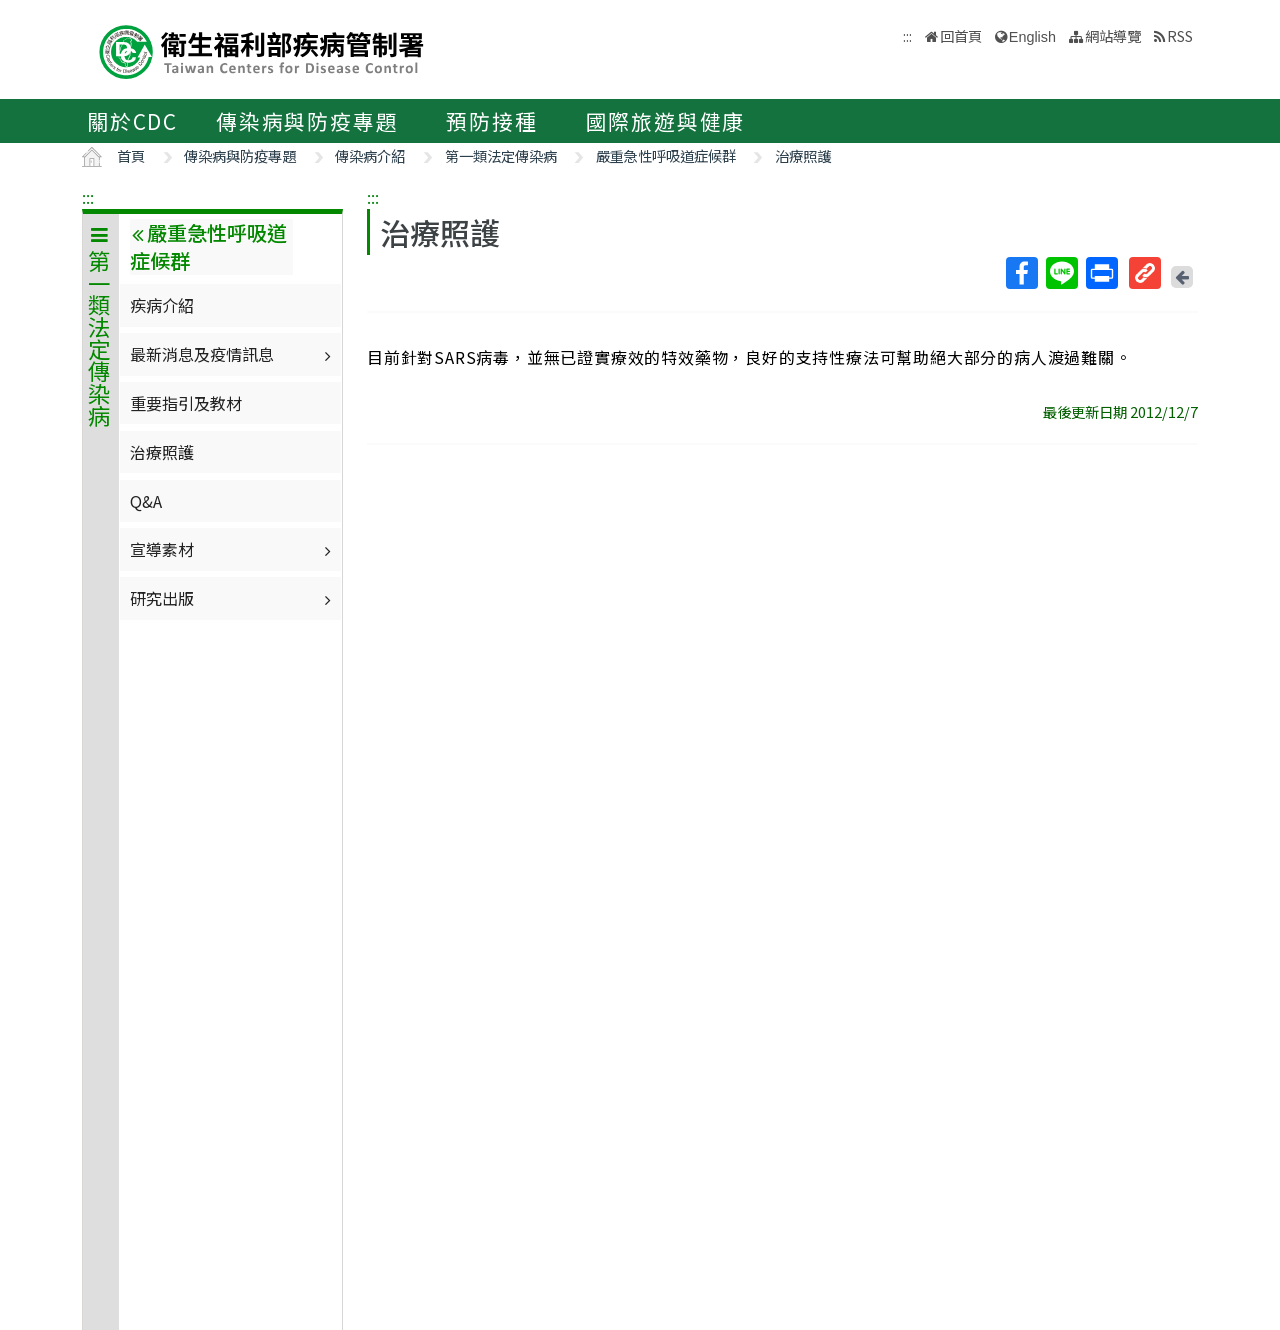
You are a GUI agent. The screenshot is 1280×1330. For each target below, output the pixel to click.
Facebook (1021, 273)
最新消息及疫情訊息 (233, 354)
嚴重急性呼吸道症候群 (666, 155)
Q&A (146, 501)
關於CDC (132, 121)
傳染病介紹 (370, 155)
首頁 (131, 155)
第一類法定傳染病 (501, 155)
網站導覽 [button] (1113, 35)
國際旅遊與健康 (666, 121)
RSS (1180, 35)
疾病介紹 (162, 305)
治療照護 (803, 155)
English (1032, 37)
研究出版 (233, 598)
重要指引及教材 (186, 403)
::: (88, 197)
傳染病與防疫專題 (307, 121)
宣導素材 (233, 549)
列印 (1101, 273)
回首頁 (961, 35)
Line (1061, 273)
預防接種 (491, 121)
